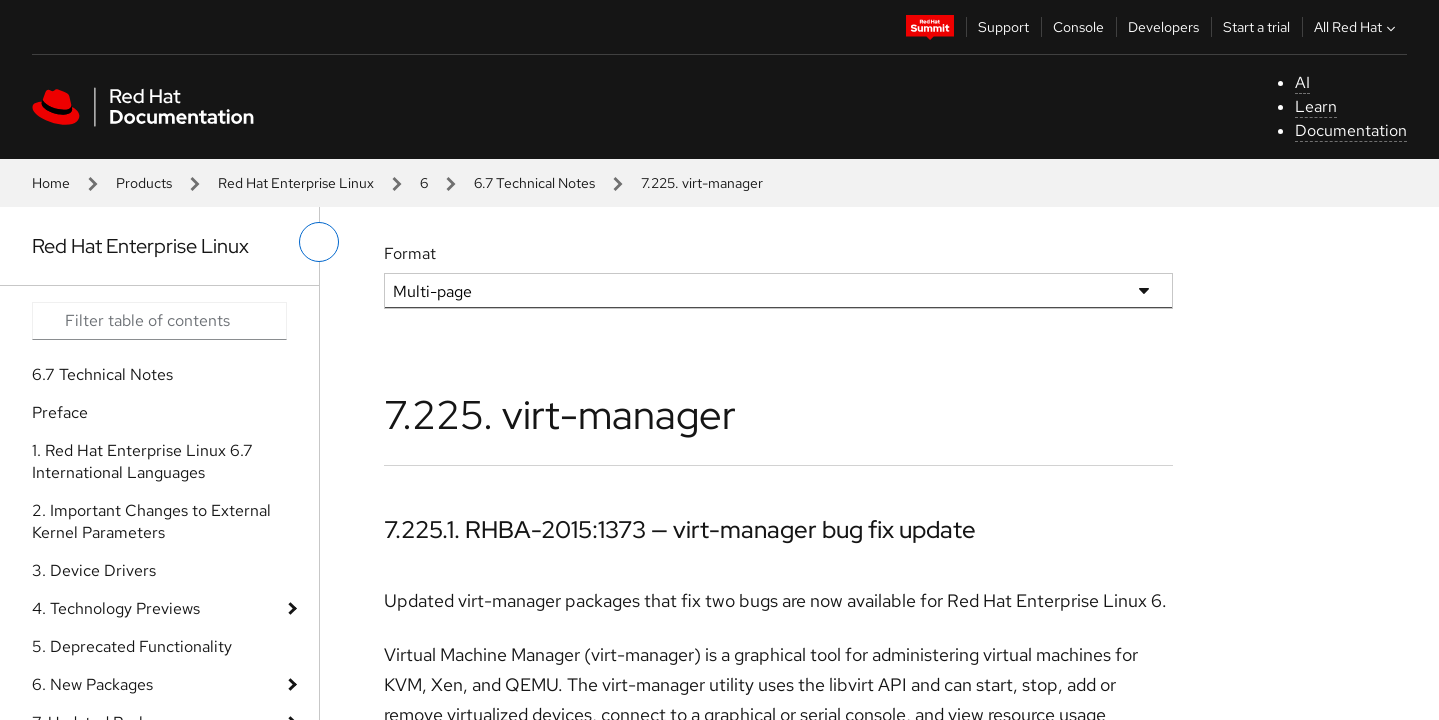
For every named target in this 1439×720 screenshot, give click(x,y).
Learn (1316, 106)
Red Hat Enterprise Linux (296, 183)
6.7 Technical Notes (534, 183)
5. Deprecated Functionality (132, 646)
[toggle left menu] (319, 242)
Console (1078, 27)
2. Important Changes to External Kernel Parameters (151, 521)
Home (51, 183)
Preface (60, 412)
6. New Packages (92, 684)
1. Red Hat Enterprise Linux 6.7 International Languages (142, 461)
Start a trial (1256, 27)
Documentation (1351, 130)
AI (1302, 82)
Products (144, 183)
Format (410, 253)
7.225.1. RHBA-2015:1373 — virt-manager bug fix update (680, 529)
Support (1003, 27)
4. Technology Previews (116, 608)
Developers (1163, 27)
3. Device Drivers (94, 570)
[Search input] (159, 321)
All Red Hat (1357, 27)
